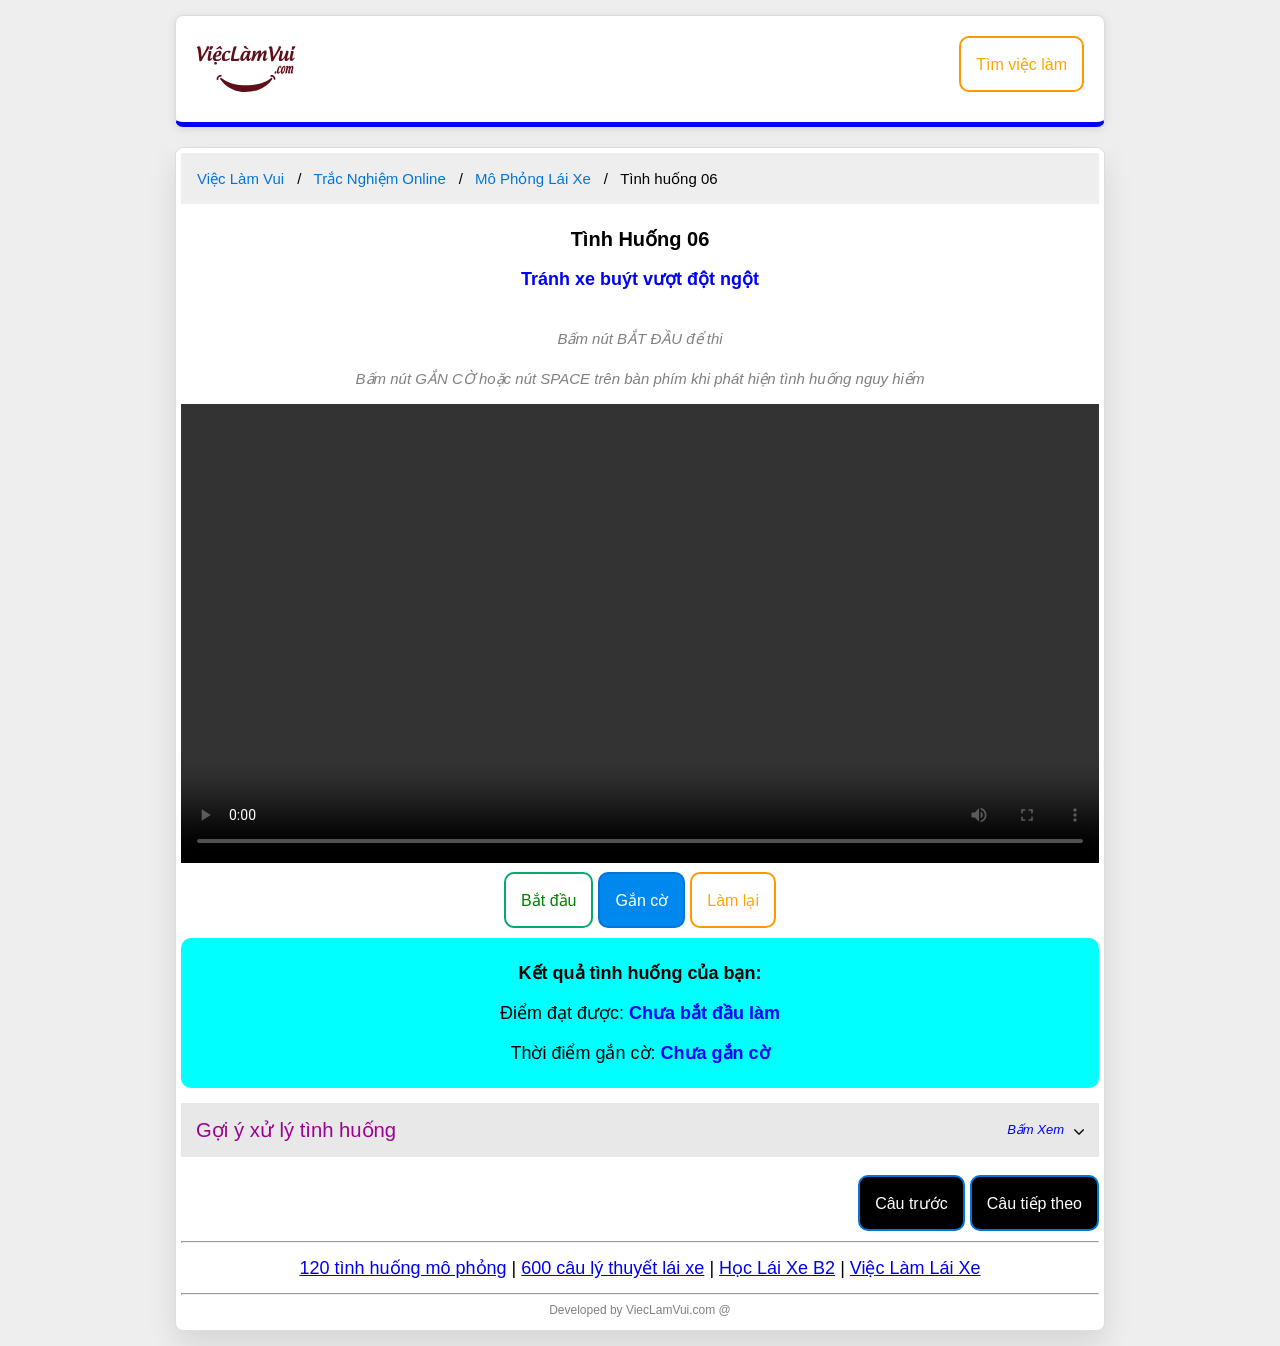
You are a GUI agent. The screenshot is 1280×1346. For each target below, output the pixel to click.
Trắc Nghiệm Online (380, 178)
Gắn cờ (641, 900)
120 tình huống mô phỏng (402, 1268)
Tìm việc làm (1021, 64)
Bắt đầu (548, 900)
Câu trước (911, 1203)
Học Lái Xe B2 (777, 1268)
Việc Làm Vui (240, 178)
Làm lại (733, 900)
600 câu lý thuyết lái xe (612, 1268)
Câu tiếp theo (1034, 1203)
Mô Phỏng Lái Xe (533, 178)
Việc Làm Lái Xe (915, 1268)
